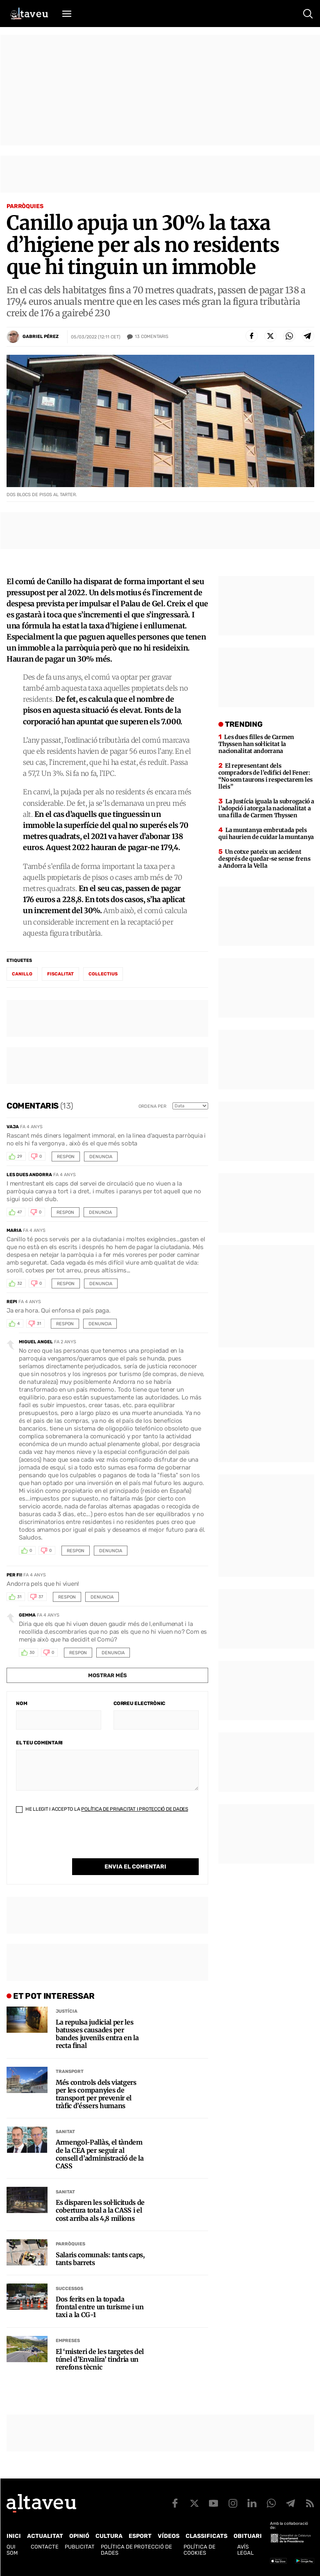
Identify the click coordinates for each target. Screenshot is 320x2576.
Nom (21, 1703)
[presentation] (78, 1842)
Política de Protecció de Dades (136, 2550)
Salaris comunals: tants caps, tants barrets (100, 2259)
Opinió (79, 2536)
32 (19, 1283)
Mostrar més (107, 1675)
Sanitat (65, 2131)
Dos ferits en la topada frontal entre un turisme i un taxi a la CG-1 (100, 2307)
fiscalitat (60, 974)
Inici (14, 2536)
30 (32, 1652)
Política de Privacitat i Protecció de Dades (134, 1809)
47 (19, 1212)
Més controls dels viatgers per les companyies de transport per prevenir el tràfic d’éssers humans (96, 2094)
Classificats (206, 2536)
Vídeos (168, 2536)
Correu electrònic (139, 1703)
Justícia (66, 2011)
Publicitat (80, 2547)
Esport (140, 2536)
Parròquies (25, 206)
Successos (69, 2288)
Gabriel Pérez (41, 336)
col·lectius (103, 974)
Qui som (12, 2550)
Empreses (68, 2340)
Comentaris (151, 337)
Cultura (109, 2536)
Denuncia (100, 1156)
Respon (66, 1156)
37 (41, 1596)
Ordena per (152, 1106)
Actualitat (45, 2536)
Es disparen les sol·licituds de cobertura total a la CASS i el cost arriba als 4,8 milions (100, 2210)
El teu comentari (39, 1743)
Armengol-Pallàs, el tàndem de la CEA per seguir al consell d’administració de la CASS (100, 2154)
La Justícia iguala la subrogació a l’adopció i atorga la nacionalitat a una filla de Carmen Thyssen (266, 808)
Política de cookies (200, 2550)
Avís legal (245, 2550)
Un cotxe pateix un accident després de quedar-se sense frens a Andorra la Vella (264, 858)
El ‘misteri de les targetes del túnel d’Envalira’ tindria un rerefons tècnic (100, 2359)
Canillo (22, 974)
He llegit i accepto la (102, 1809)
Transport (70, 2071)
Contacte (45, 2547)
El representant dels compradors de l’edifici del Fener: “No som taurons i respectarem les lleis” (265, 776)
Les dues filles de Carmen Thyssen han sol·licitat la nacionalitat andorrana (256, 744)
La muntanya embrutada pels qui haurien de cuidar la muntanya (266, 833)
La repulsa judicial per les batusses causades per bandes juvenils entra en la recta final (97, 2034)
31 (39, 1323)
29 (19, 1156)
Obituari (248, 2536)
